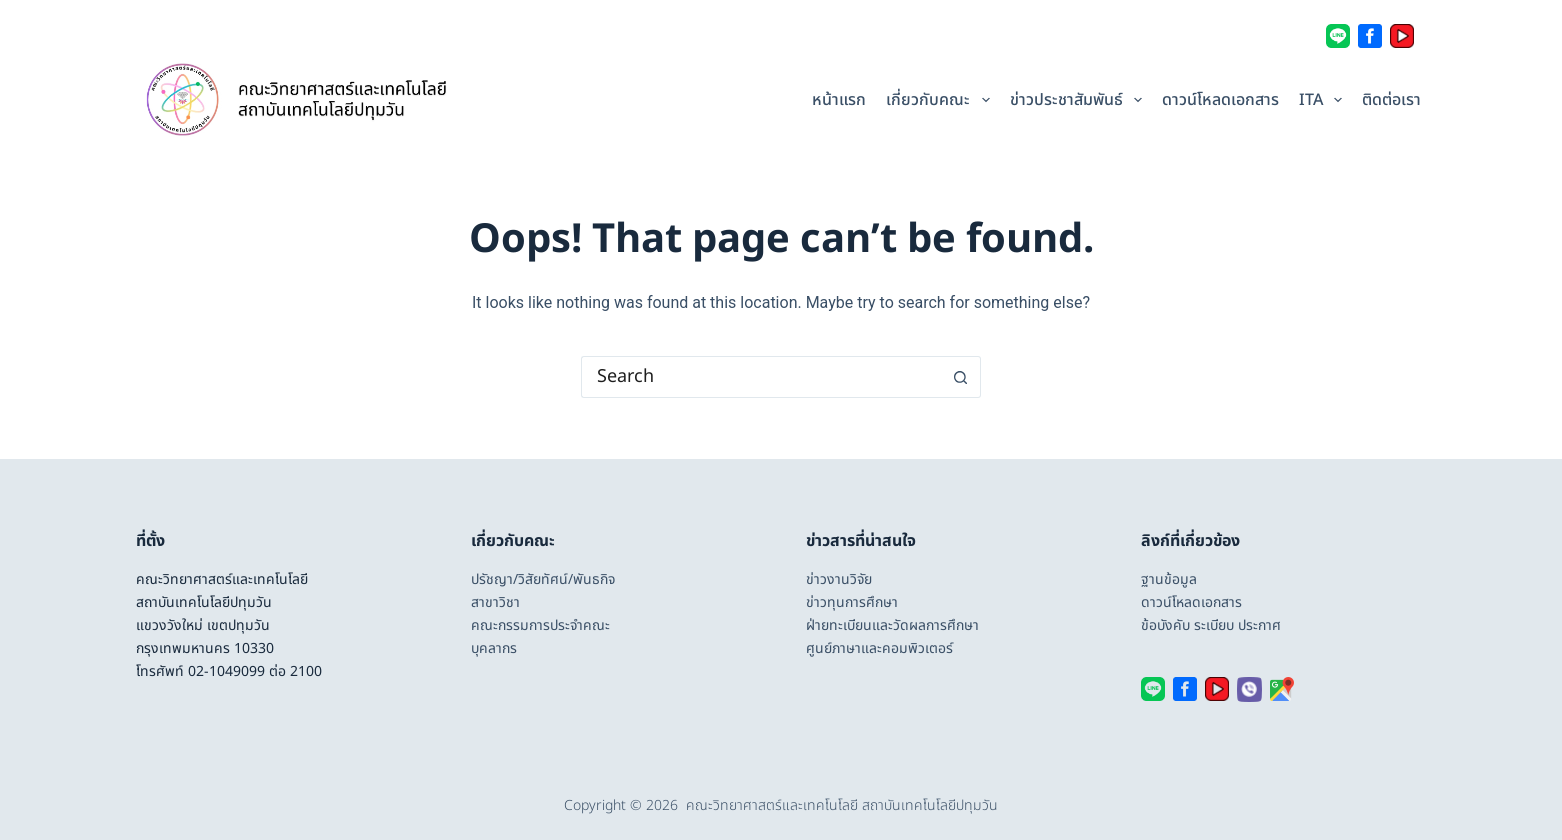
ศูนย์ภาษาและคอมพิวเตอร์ (879, 648)
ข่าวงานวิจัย (839, 579)
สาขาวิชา (495, 602)
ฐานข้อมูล (1169, 579)
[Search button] (961, 377)
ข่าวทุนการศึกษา (852, 602)
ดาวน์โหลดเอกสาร (1220, 100)
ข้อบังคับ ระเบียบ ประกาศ (1211, 625)
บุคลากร (494, 648)
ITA (1323, 100)
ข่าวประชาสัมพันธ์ (1078, 100)
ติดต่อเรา (1391, 100)
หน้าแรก (839, 100)
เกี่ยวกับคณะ (940, 100)
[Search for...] (761, 377)
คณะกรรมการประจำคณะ (540, 625)
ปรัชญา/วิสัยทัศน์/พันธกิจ (543, 579)
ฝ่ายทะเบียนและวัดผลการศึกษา (892, 625)
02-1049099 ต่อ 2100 (255, 671)
